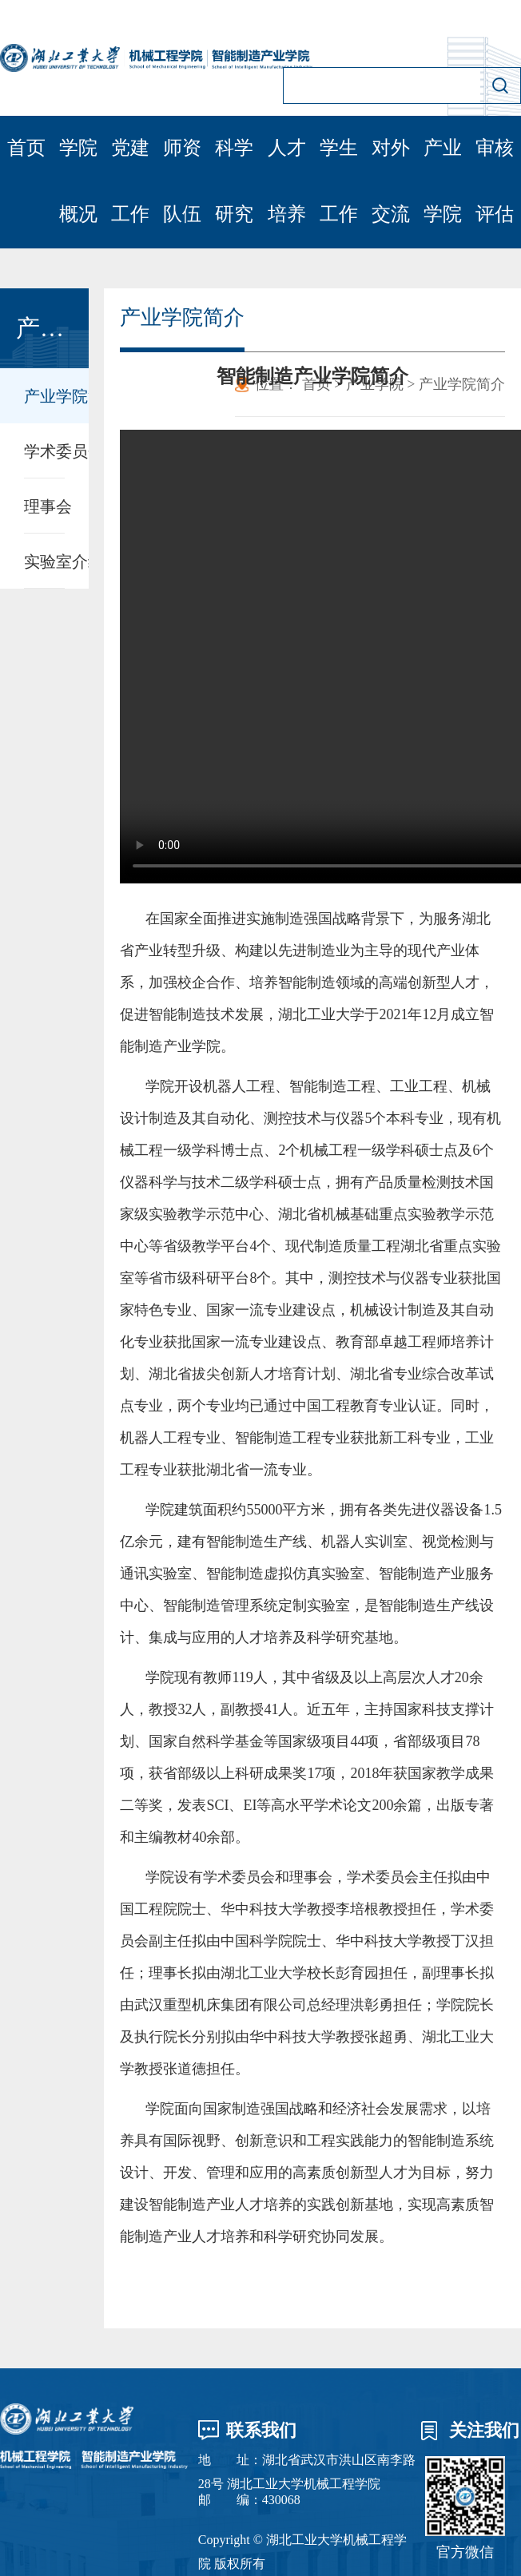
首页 (26, 147)
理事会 (44, 506)
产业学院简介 (44, 396)
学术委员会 (44, 451)
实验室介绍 (44, 561)
